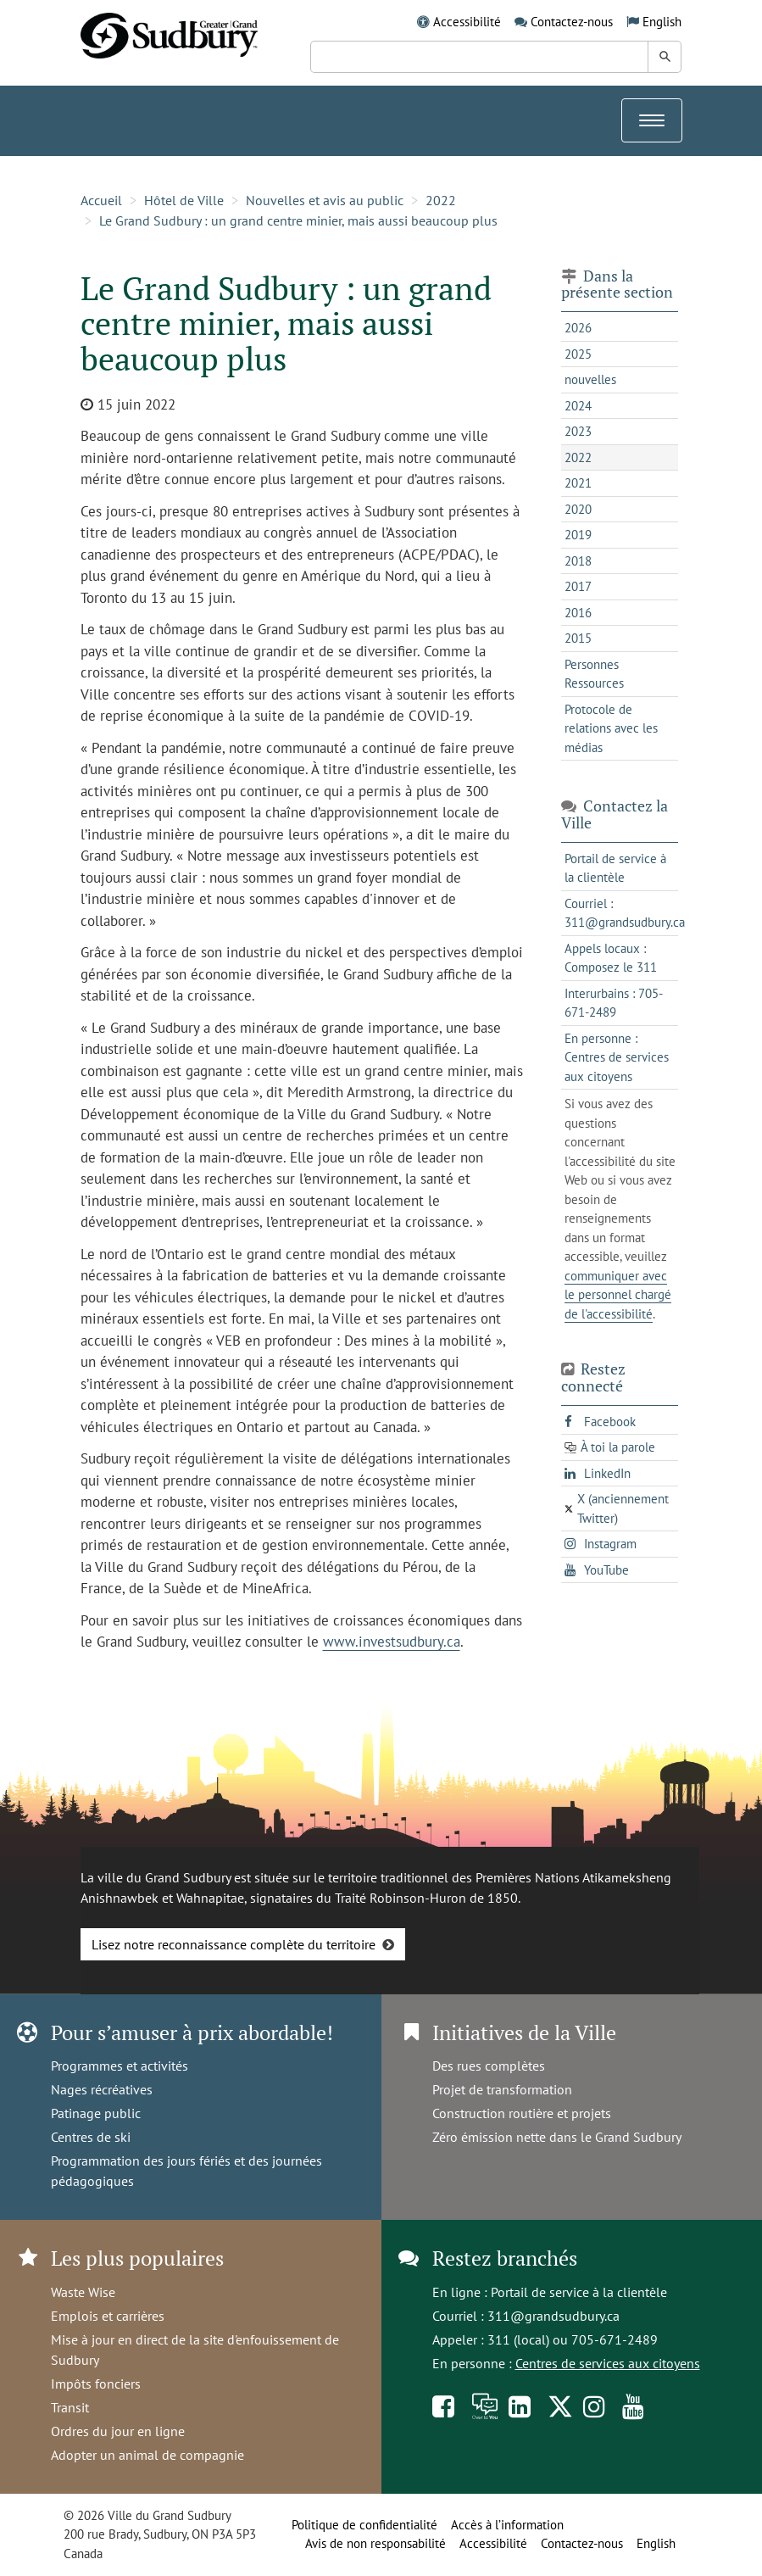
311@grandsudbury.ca (553, 2315)
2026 (578, 328)
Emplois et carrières (107, 2315)
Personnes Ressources (594, 674)
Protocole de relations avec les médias (611, 728)
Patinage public (96, 2113)
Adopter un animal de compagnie (147, 2454)
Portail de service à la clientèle (579, 2291)
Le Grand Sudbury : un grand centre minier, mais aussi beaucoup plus (298, 220)
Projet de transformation (502, 2089)
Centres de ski (91, 2136)
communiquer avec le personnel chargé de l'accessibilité (618, 1295)
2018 (578, 561)
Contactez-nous (572, 22)
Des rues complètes (488, 2065)
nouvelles (590, 379)
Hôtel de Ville (184, 200)
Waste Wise (83, 2291)
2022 (440, 200)
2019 (578, 535)
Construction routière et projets (521, 2113)
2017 (578, 586)
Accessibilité (467, 22)
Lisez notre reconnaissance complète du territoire (233, 1944)
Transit (70, 2407)
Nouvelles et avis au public (324, 200)
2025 (578, 354)
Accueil (101, 200)
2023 (578, 431)
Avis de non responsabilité (375, 2543)
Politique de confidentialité (364, 2525)
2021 (578, 483)
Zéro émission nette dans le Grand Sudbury (556, 2136)
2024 (578, 406)
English (661, 22)
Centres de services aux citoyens (607, 2363)
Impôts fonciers (96, 2383)
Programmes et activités (119, 2065)
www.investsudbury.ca (391, 1641)
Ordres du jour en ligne (118, 2431)
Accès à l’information (507, 2525)
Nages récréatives (102, 2089)
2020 (578, 509)
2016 (578, 613)
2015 (578, 638)
